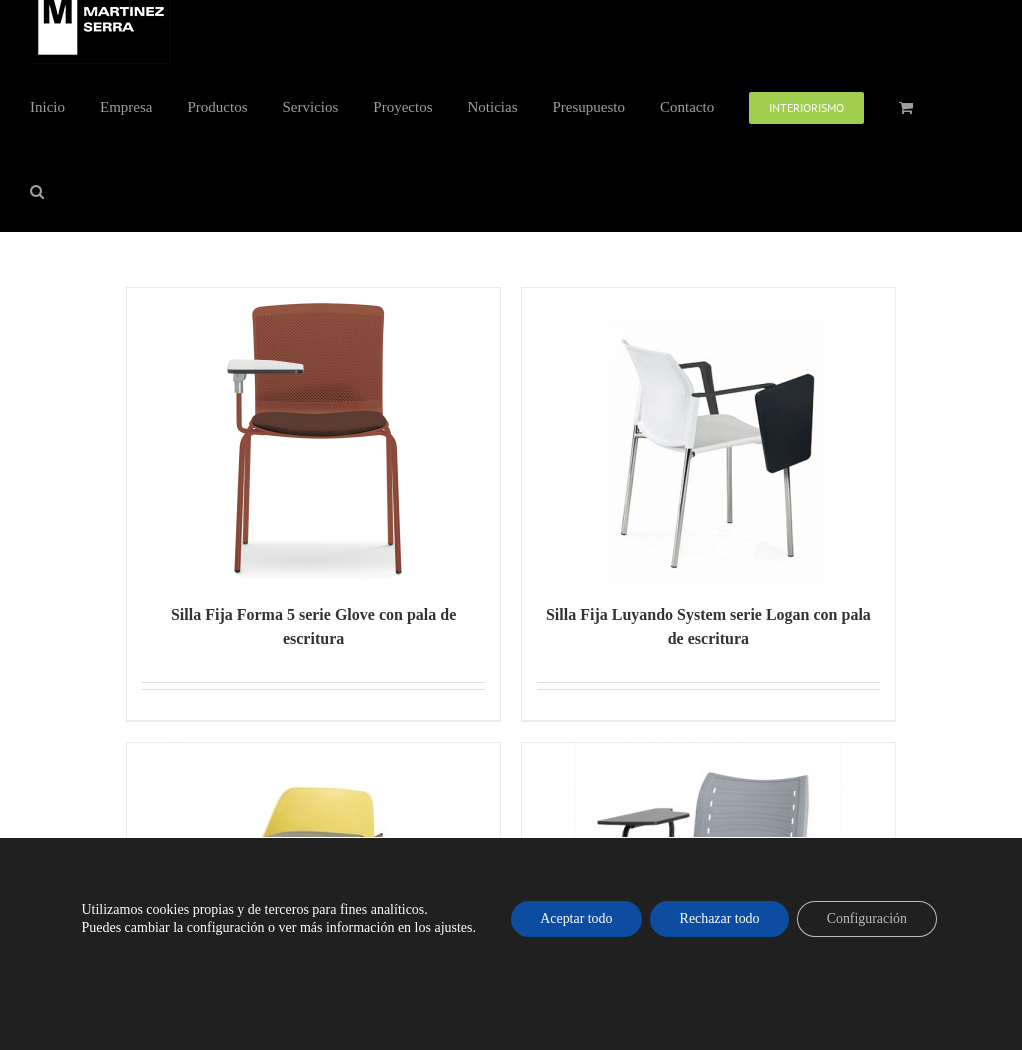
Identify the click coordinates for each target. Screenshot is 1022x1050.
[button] (37, 190)
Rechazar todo (719, 918)
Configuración (868, 918)
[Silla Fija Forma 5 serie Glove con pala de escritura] (313, 438)
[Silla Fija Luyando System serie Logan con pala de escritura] (708, 438)
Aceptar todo (575, 918)
